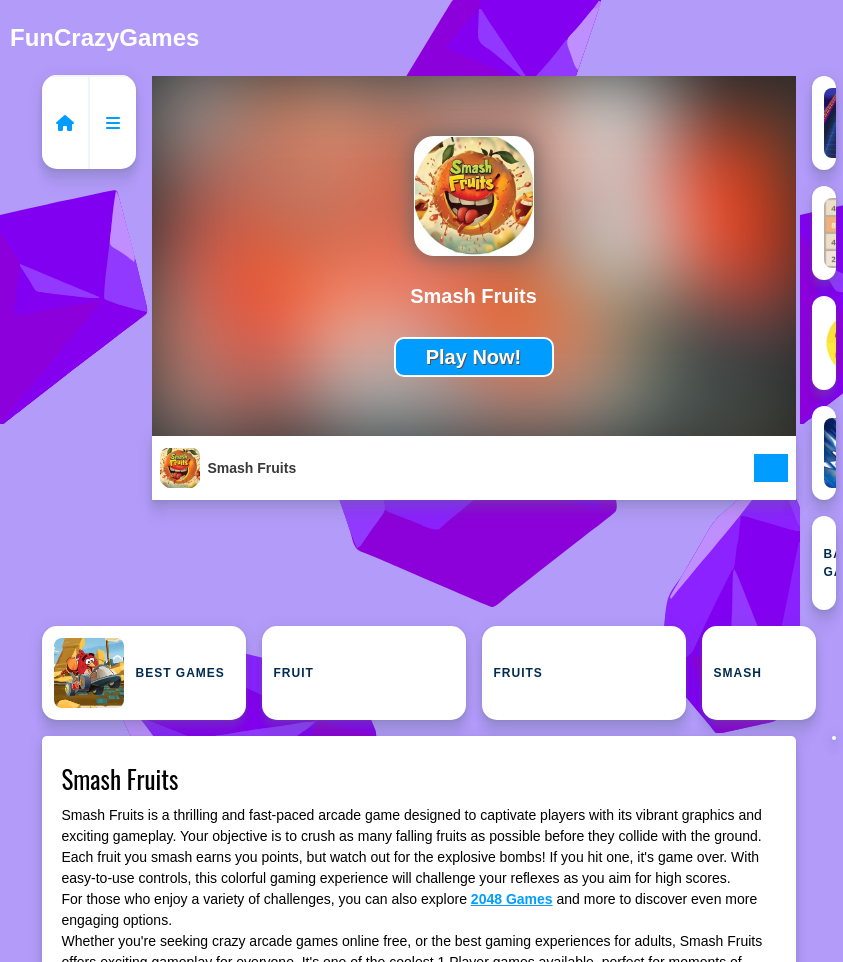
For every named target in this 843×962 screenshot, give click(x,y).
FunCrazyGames (104, 37)
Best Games (139, 673)
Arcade (830, 453)
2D (830, 343)
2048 (830, 233)
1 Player (830, 123)
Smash (738, 673)
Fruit (294, 673)
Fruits (518, 673)
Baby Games (830, 563)
